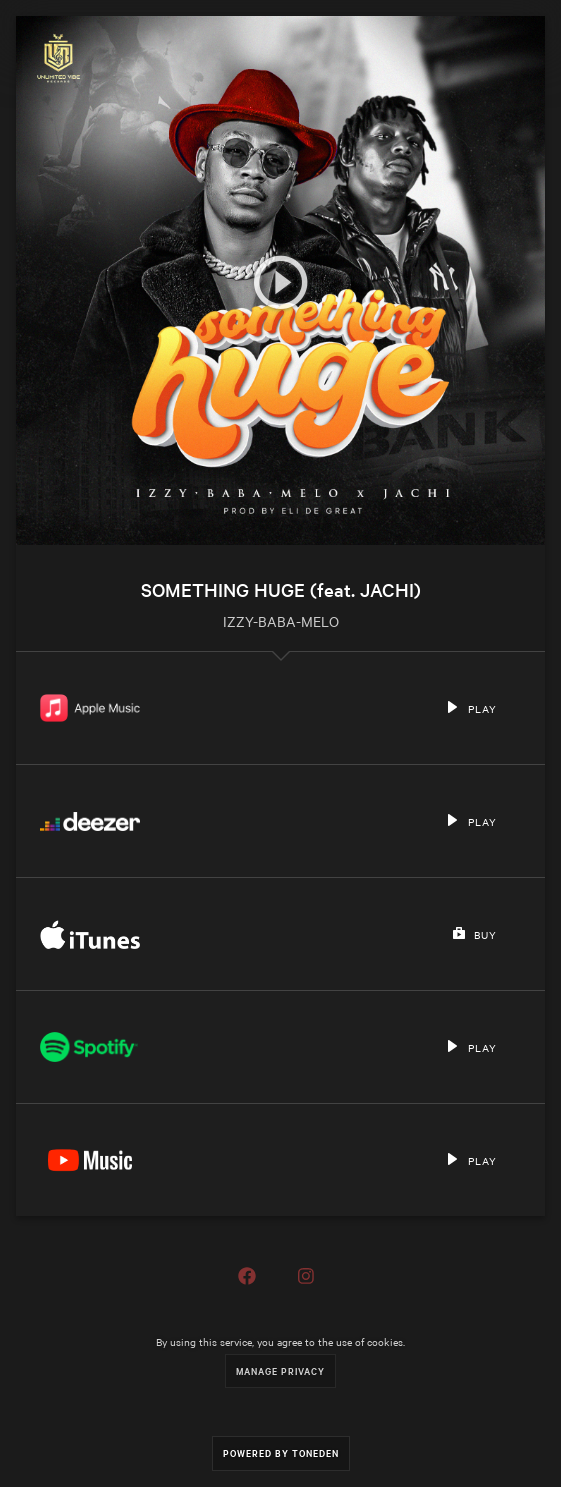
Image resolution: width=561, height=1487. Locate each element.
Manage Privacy (280, 1370)
